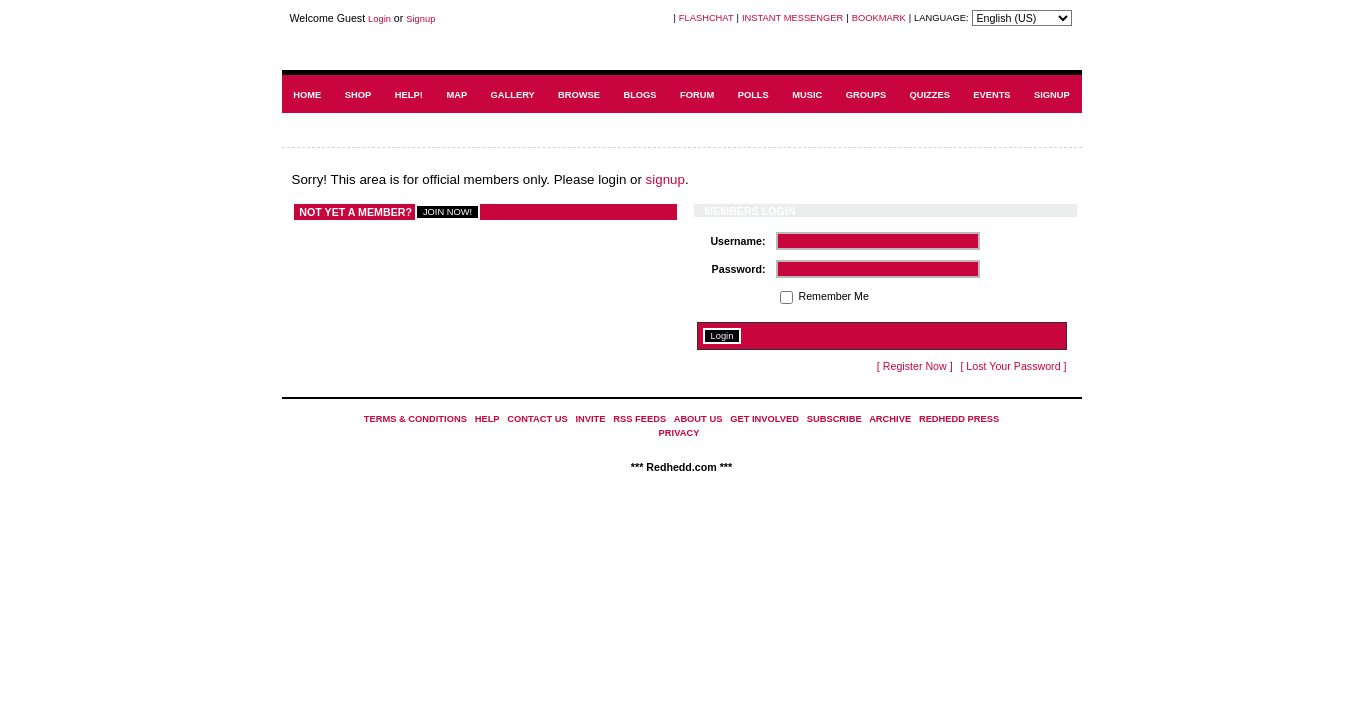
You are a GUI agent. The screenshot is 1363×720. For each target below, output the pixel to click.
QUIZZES (929, 95)
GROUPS (866, 95)
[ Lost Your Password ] (1013, 366)
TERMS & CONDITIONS (415, 419)
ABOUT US (698, 419)
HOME (307, 95)
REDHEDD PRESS (959, 419)
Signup (420, 19)
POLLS (753, 95)
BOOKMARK (879, 18)
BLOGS (639, 95)
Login (379, 19)
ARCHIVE (890, 419)
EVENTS (991, 95)
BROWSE (579, 95)
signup (665, 179)
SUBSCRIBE (834, 419)
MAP (456, 95)
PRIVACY (679, 433)
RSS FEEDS (639, 419)
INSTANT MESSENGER (792, 18)
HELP (487, 419)
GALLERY (513, 95)
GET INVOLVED (764, 419)
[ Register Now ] (915, 366)
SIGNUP (1052, 95)
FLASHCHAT (706, 18)
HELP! (409, 95)
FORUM (697, 95)
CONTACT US (537, 419)
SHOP (358, 95)
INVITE (590, 419)
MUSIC (807, 95)
